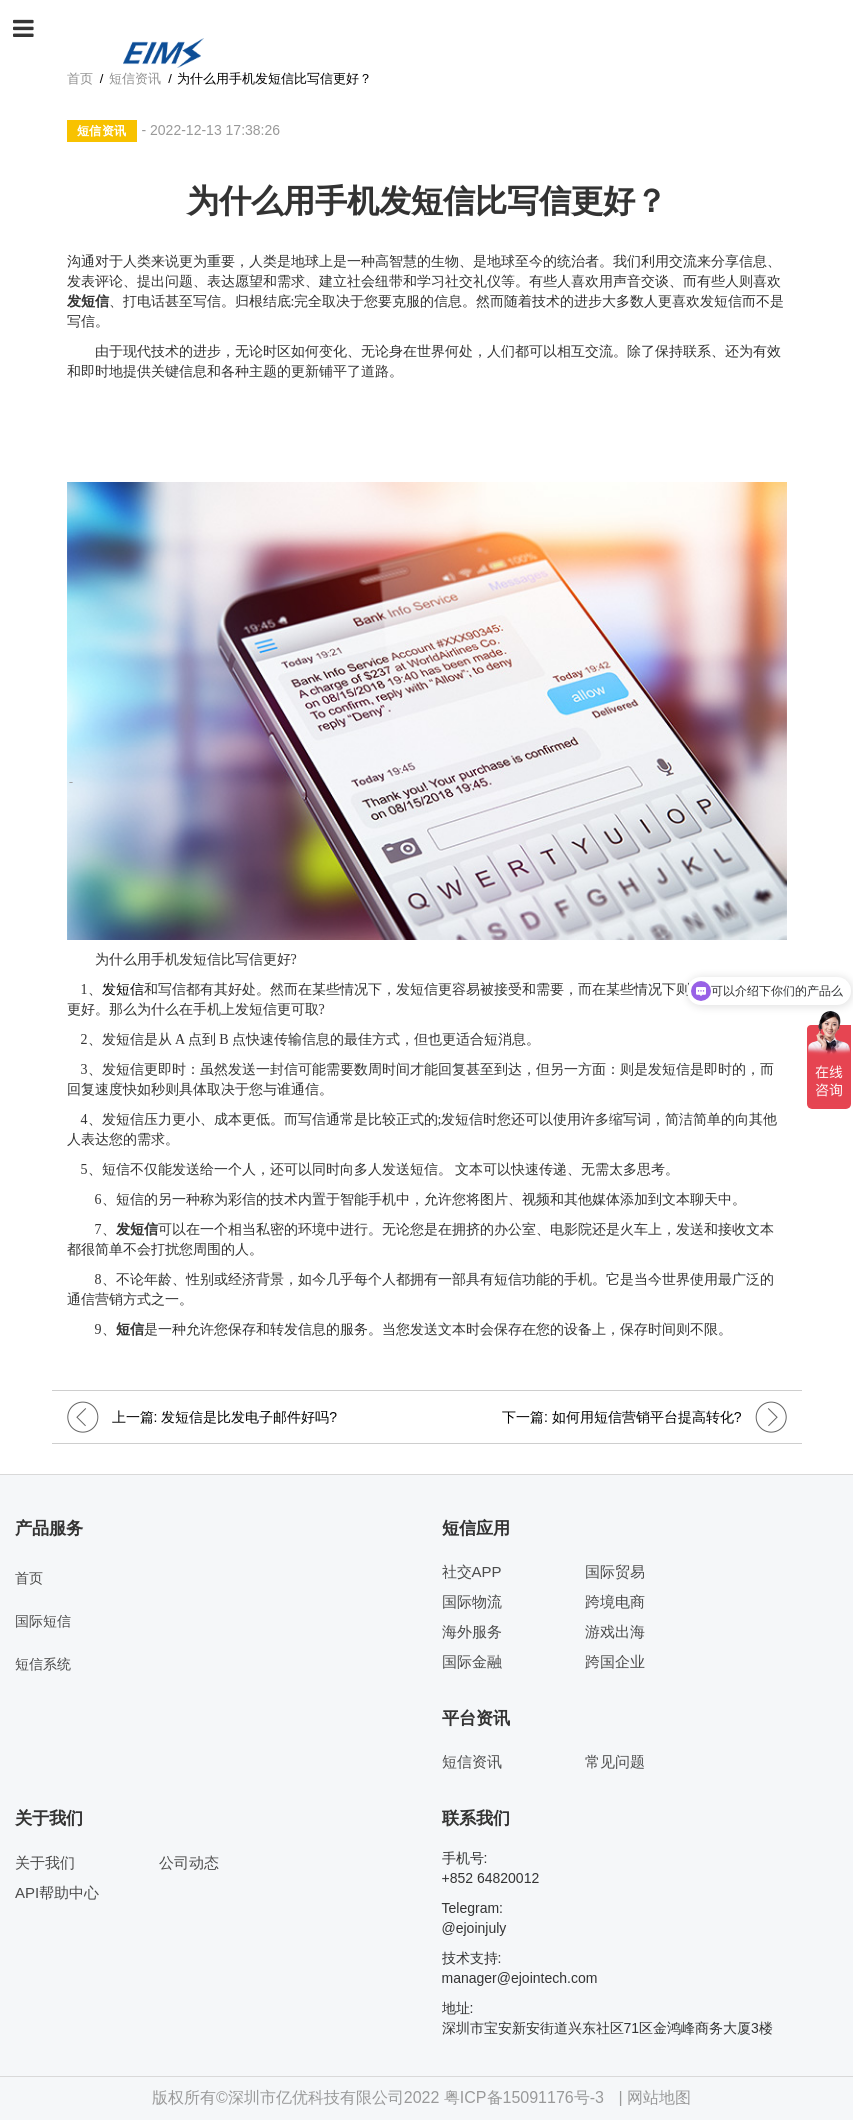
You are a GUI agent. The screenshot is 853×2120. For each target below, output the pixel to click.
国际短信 (43, 1621)
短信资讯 (102, 131)
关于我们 (45, 1862)
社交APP (472, 1571)
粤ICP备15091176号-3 (524, 2097)
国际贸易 (615, 1571)
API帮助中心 (57, 1892)
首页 (29, 1578)
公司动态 (189, 1862)
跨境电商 (615, 1601)
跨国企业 (615, 1661)
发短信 (123, 989)
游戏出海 (615, 1631)
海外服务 (472, 1631)
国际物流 (472, 1601)
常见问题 (615, 1761)
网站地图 (659, 2097)
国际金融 (472, 1661)
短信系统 (43, 1664)
